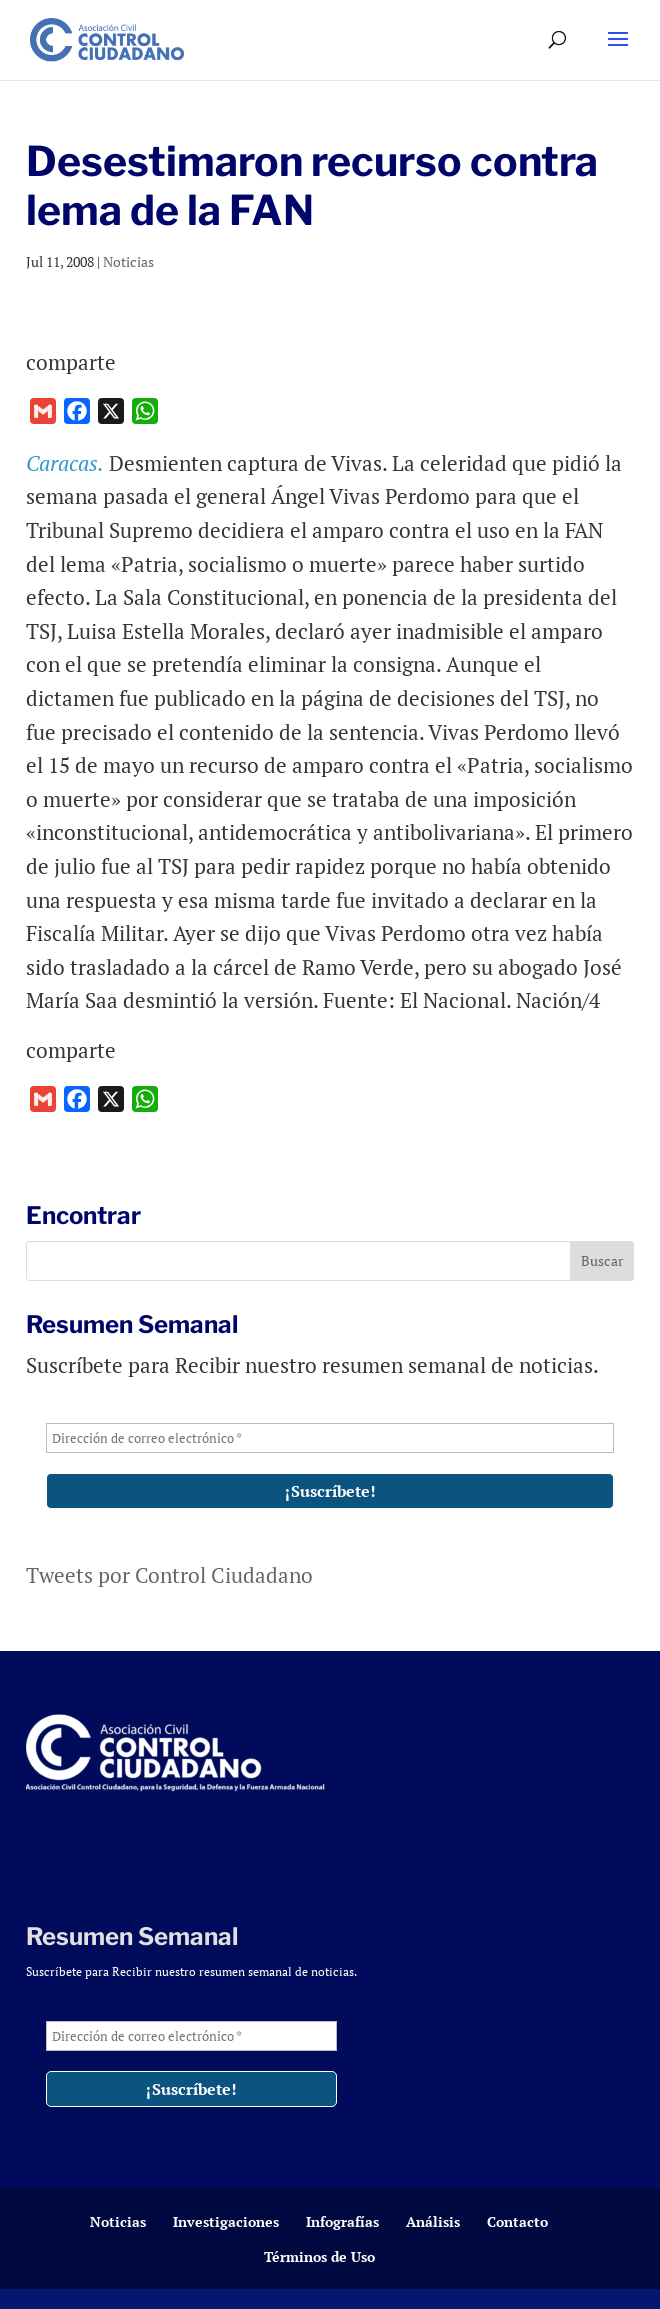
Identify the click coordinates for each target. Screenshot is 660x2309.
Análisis (433, 2221)
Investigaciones (226, 2221)
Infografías (342, 2221)
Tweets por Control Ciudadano (169, 1575)
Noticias (128, 261)
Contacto (517, 2221)
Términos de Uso (319, 2256)
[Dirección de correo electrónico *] (329, 1438)
